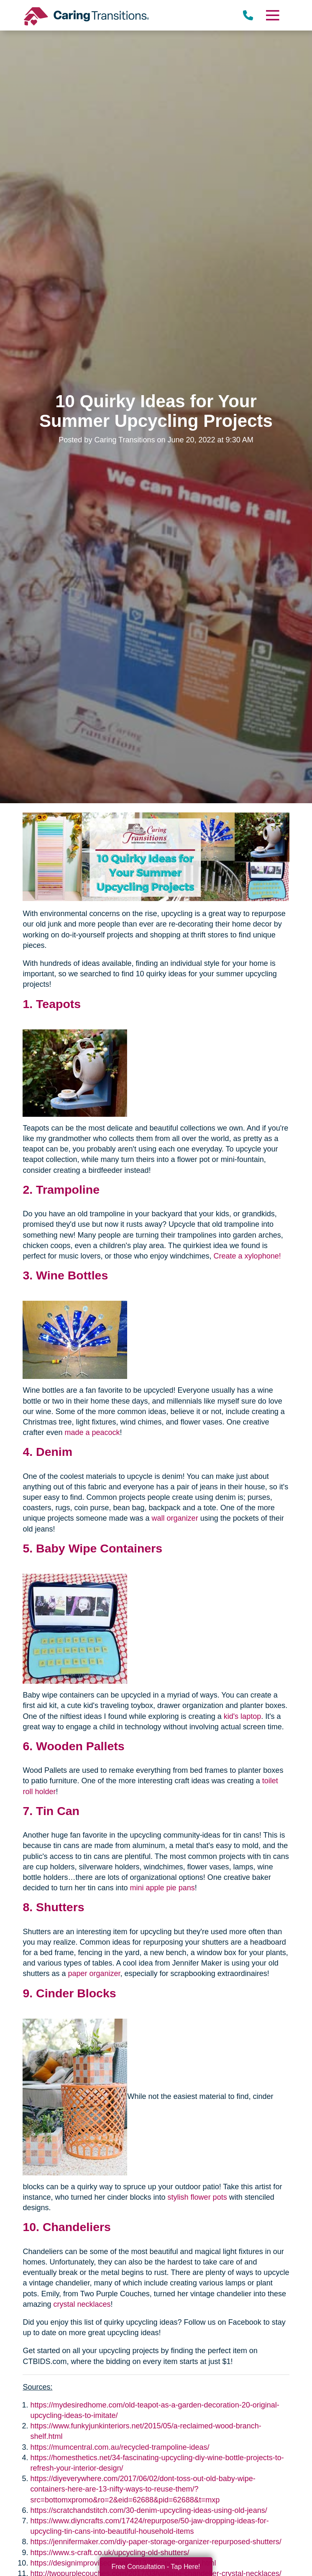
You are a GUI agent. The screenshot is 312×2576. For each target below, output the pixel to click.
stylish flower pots (197, 2197)
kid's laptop (242, 1716)
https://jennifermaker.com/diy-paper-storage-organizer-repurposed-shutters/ (155, 2542)
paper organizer (94, 1973)
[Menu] (272, 15)
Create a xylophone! (247, 1256)
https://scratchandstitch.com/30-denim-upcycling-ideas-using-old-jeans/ (148, 2510)
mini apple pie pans (162, 1888)
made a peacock (92, 1432)
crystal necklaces (81, 2304)
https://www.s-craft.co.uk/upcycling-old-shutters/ (109, 2552)
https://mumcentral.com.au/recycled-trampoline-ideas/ (119, 2447)
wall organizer (175, 1518)
